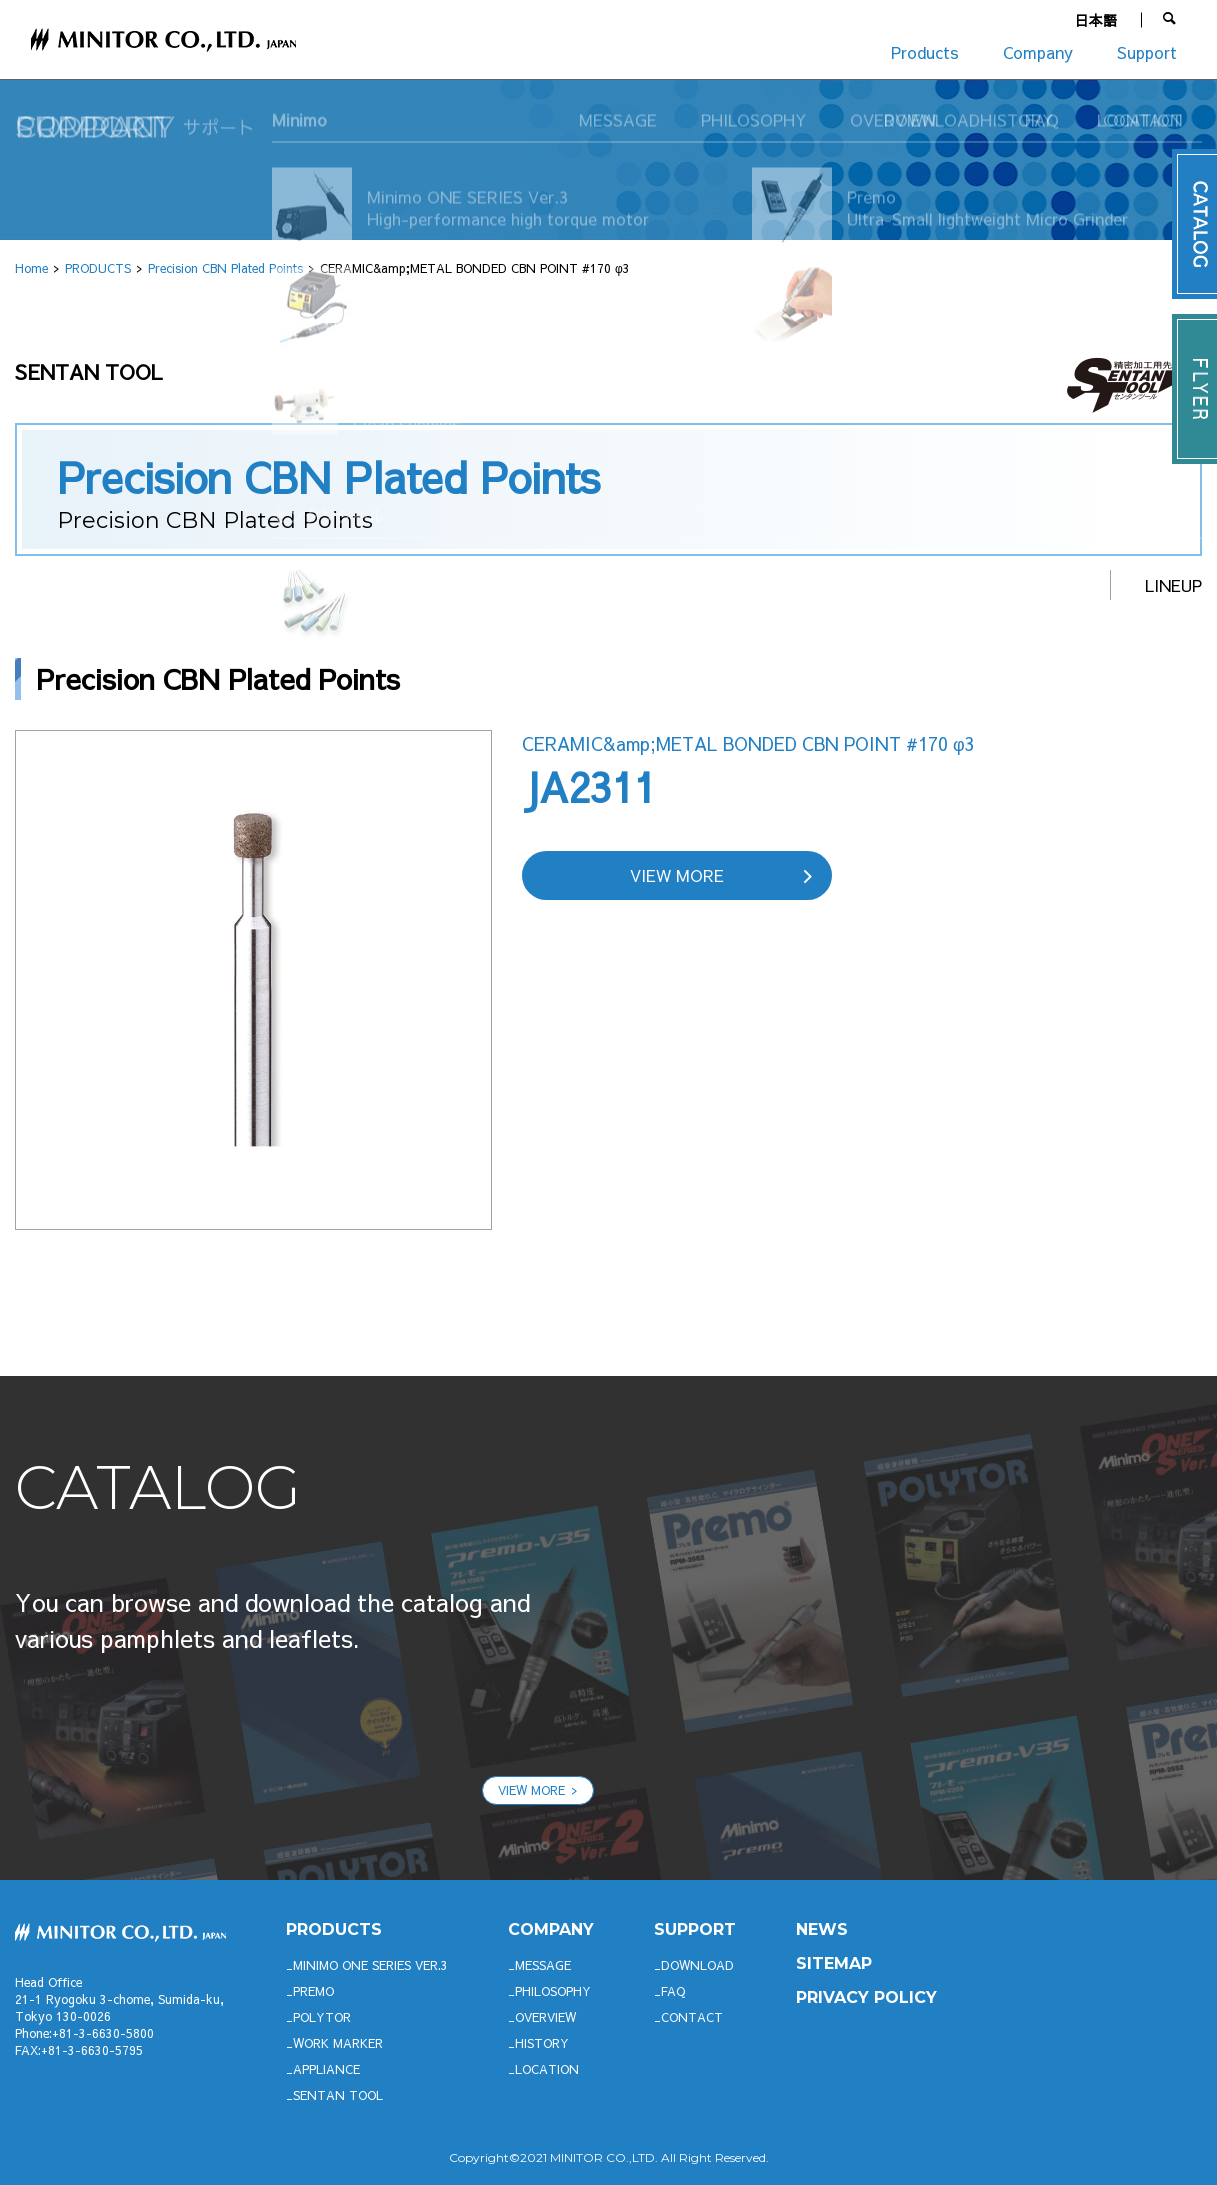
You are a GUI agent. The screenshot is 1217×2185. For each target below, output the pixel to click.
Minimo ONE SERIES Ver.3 (370, 1965)
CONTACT (692, 2017)
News (822, 1929)
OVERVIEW (545, 2017)
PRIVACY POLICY (866, 1997)
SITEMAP (834, 1963)
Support (1147, 52)
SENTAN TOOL (338, 2095)
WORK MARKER (338, 2043)
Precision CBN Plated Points (225, 268)
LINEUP (1173, 585)
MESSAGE (543, 1965)
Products (925, 52)
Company (1038, 52)
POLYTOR (322, 2017)
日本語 (1096, 20)
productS (334, 1929)
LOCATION (547, 2069)
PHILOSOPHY (553, 1991)
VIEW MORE (677, 875)
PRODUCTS (98, 268)
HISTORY (542, 2043)
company (551, 1929)
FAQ (673, 1991)
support (695, 1929)
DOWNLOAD (697, 1965)
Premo (313, 1991)
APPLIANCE (326, 2069)
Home (31, 268)
